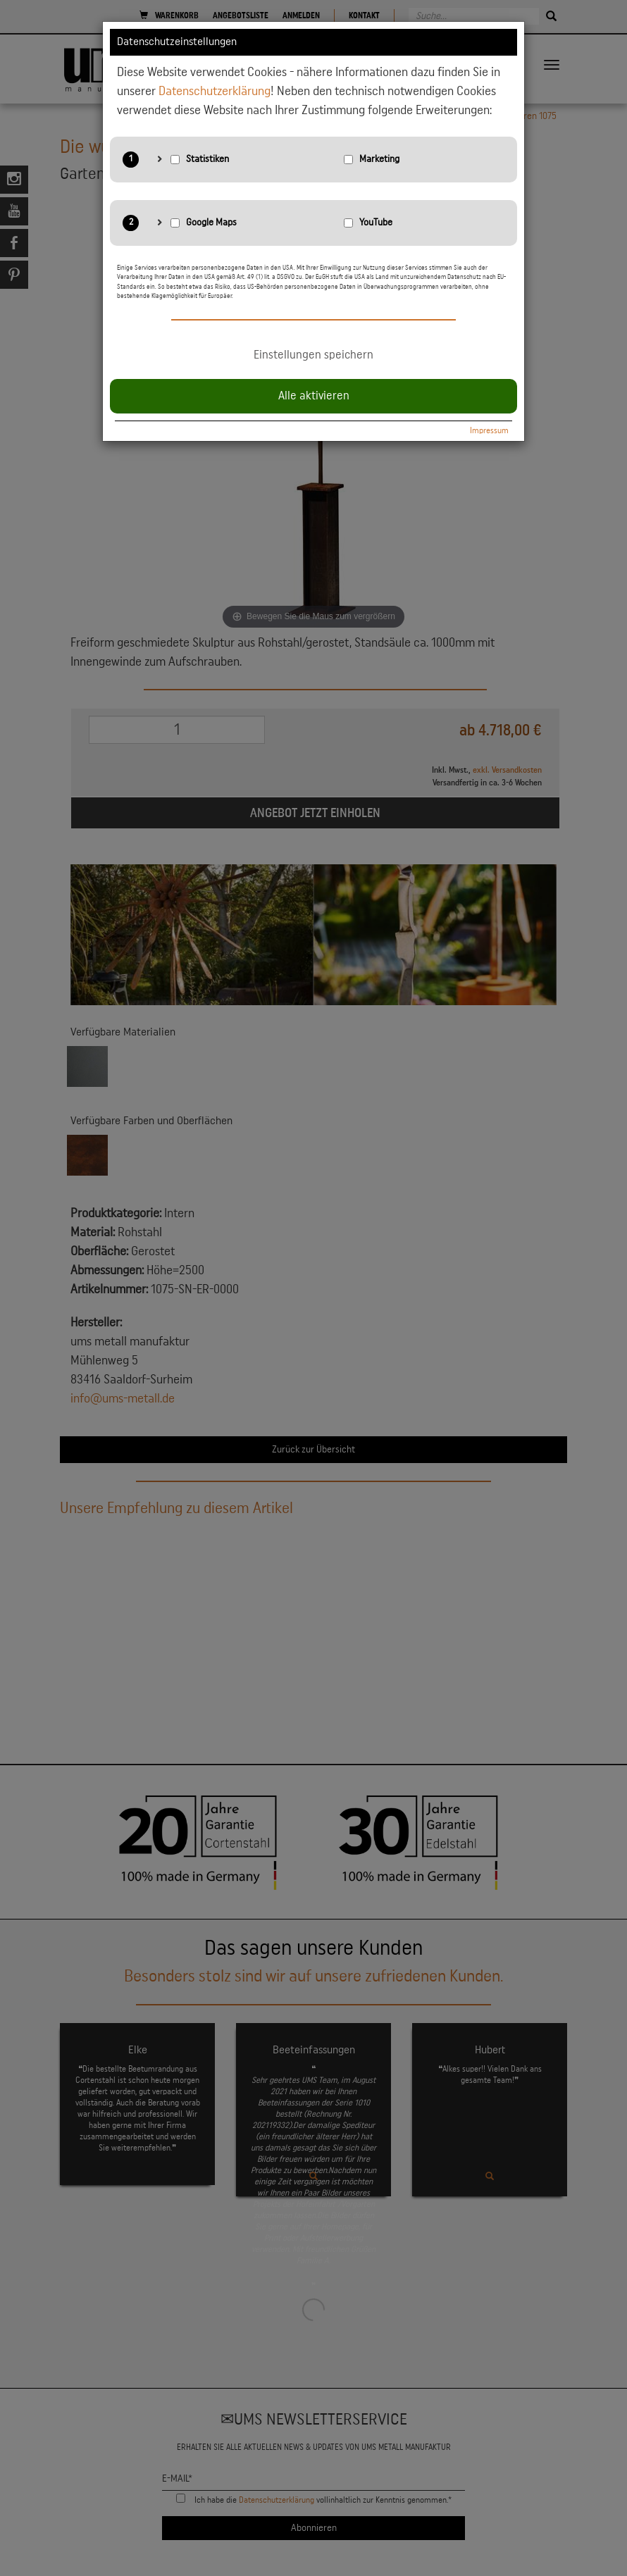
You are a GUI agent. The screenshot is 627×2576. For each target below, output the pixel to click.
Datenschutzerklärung (215, 91)
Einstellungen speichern (313, 355)
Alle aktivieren (313, 396)
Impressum (489, 430)
